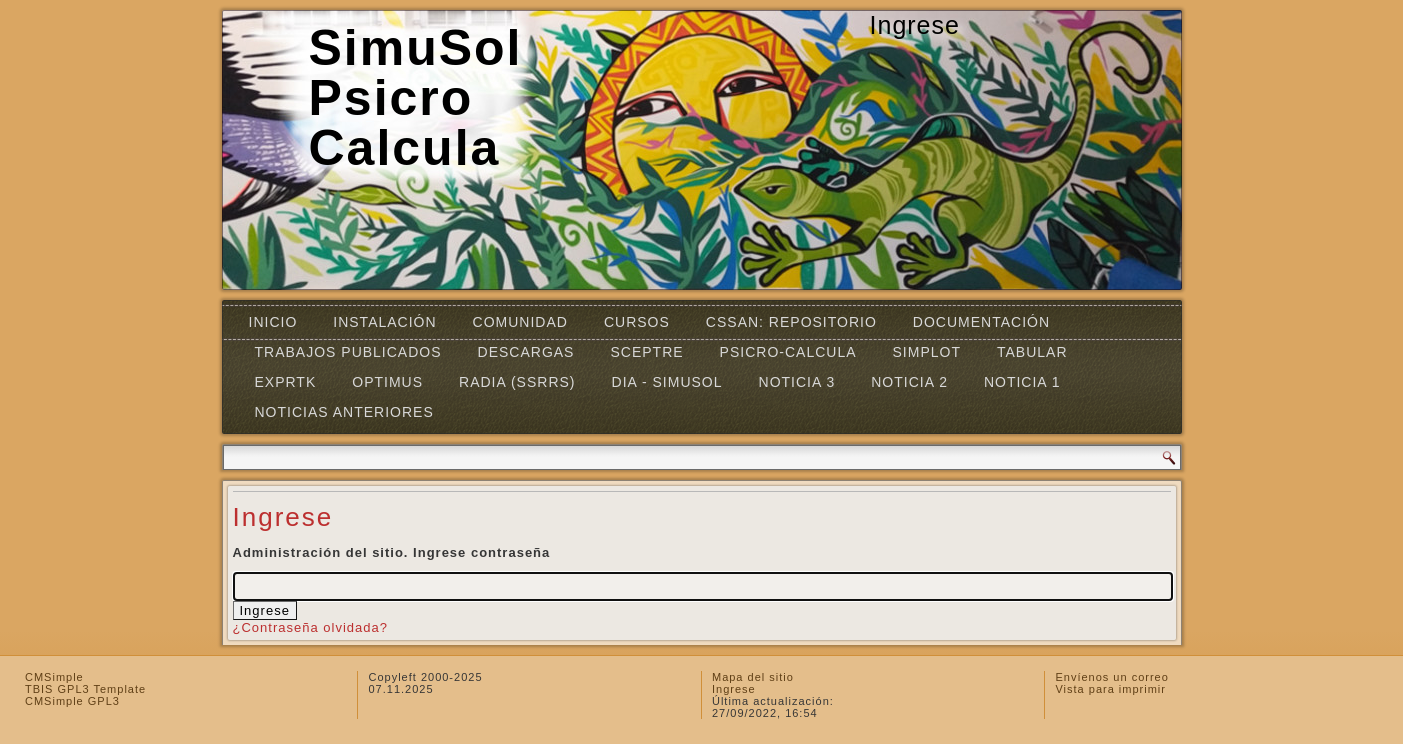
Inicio (273, 322)
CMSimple (54, 677)
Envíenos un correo (1111, 677)
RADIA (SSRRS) (517, 382)
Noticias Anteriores (344, 412)
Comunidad (520, 322)
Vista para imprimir (1110, 689)
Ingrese (734, 689)
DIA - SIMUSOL (667, 382)
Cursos (637, 322)
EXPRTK (286, 382)
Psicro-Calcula (788, 352)
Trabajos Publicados (348, 352)
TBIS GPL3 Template (85, 689)
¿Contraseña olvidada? (310, 627)
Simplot (927, 352)
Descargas (526, 352)
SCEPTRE (646, 352)
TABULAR (1032, 352)
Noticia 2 (909, 382)
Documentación (981, 322)
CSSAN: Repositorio (791, 322)
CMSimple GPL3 (72, 701)
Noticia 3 (797, 382)
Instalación (384, 322)
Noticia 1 (1022, 382)
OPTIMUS (387, 382)
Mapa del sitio (753, 677)
